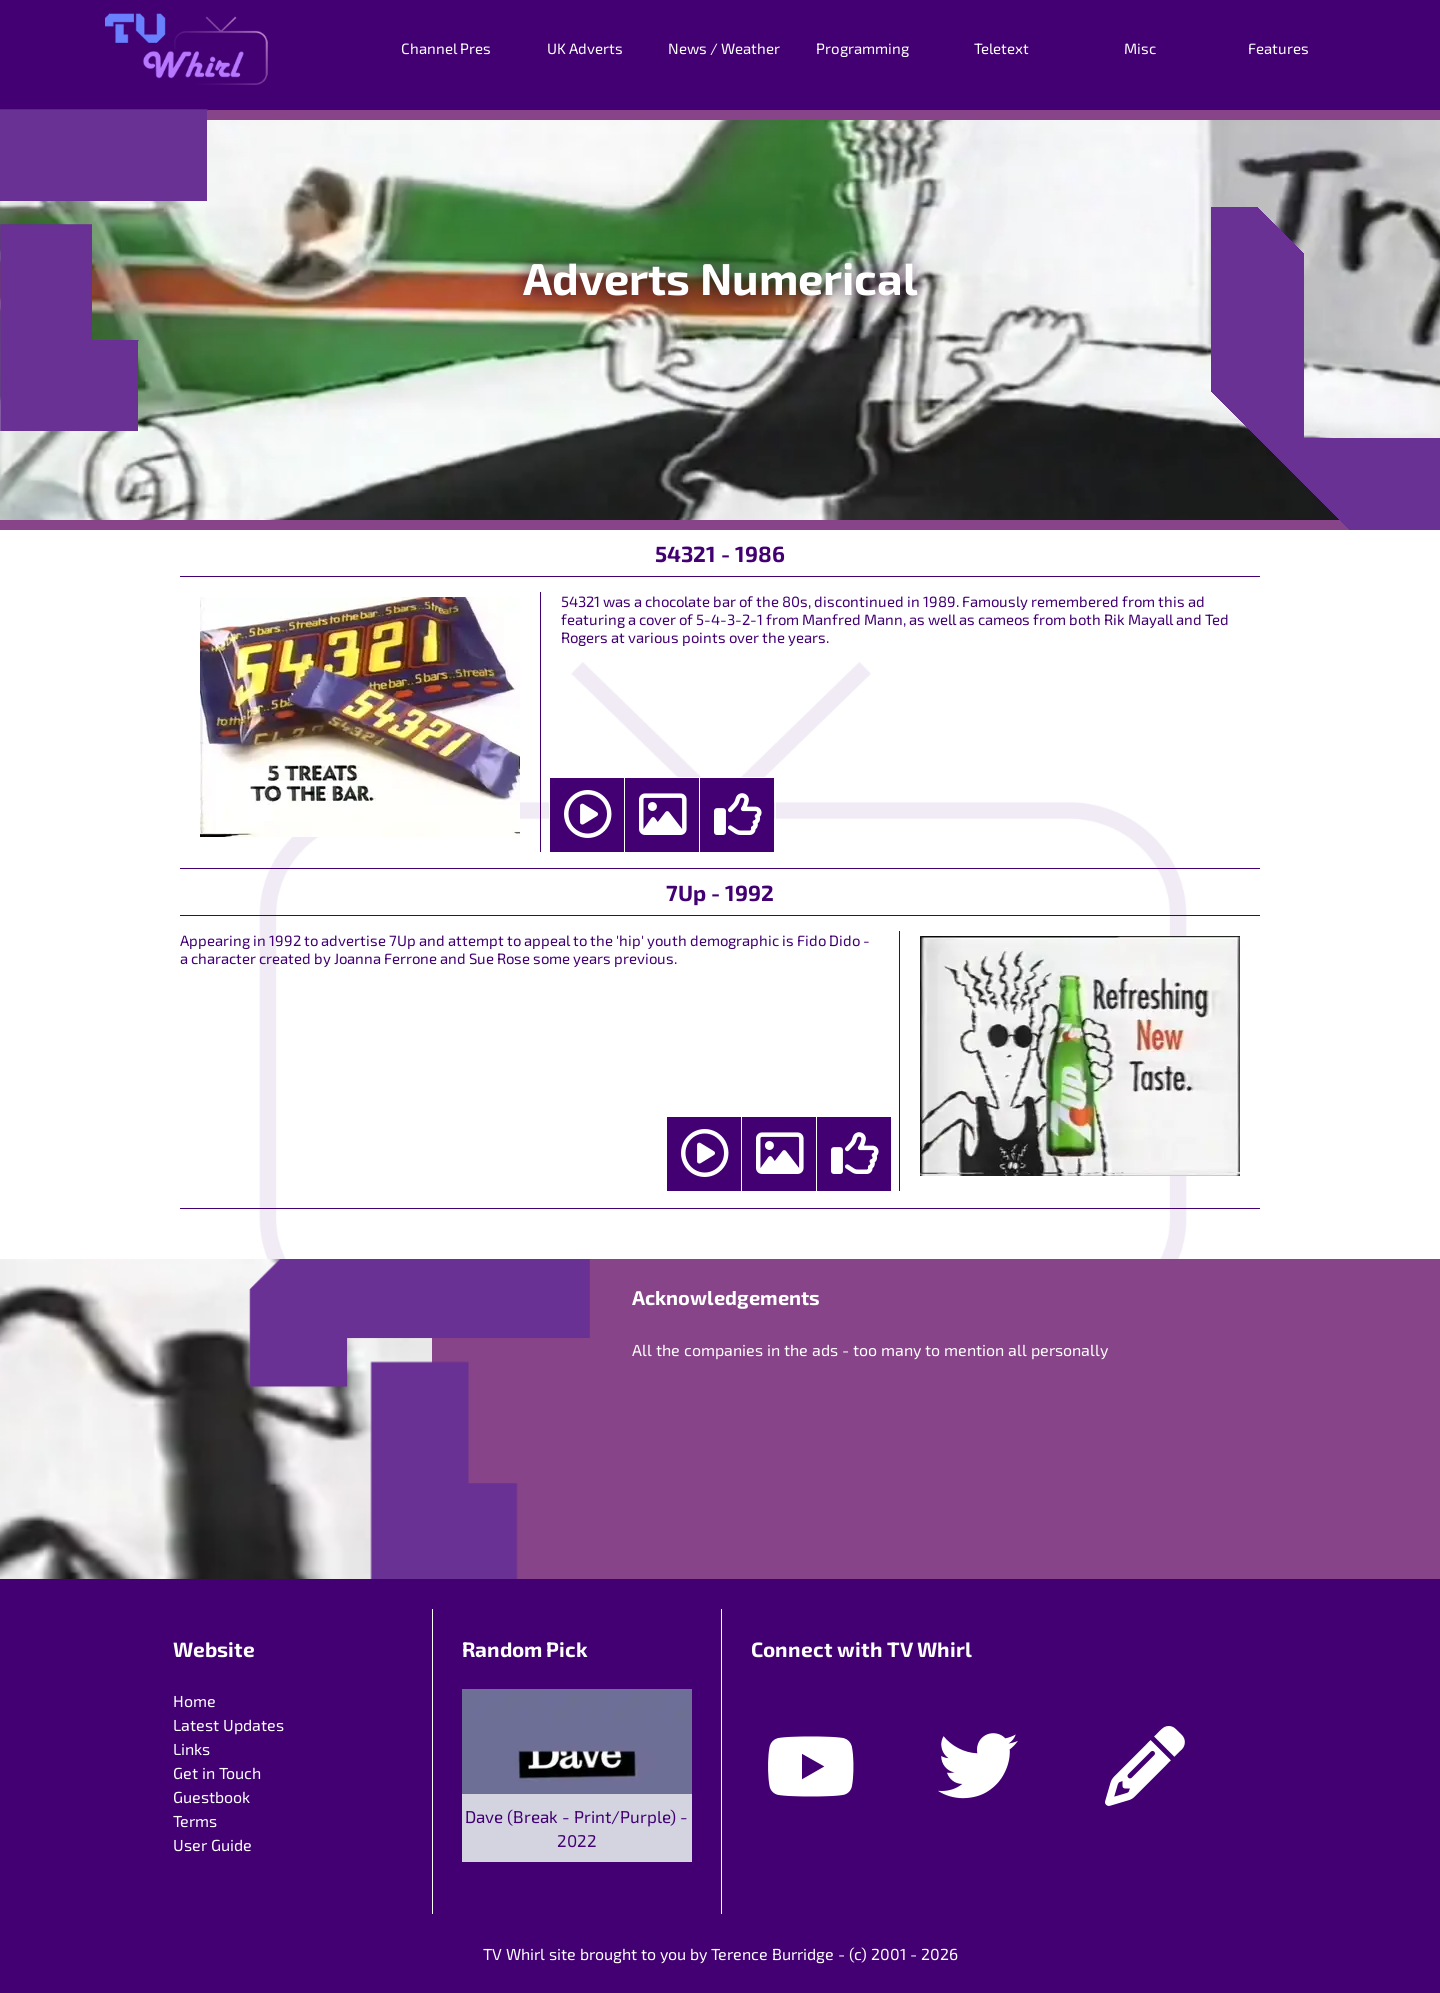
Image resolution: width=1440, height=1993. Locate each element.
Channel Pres (446, 48)
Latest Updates (228, 1724)
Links (191, 1748)
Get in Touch (217, 1772)
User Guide (212, 1844)
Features (1278, 48)
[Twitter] (978, 1749)
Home (194, 1700)
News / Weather (724, 48)
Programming (862, 48)
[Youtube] (811, 1749)
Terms (195, 1820)
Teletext (1001, 48)
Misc (1140, 48)
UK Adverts (585, 48)
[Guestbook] (1145, 1749)
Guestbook (211, 1796)
